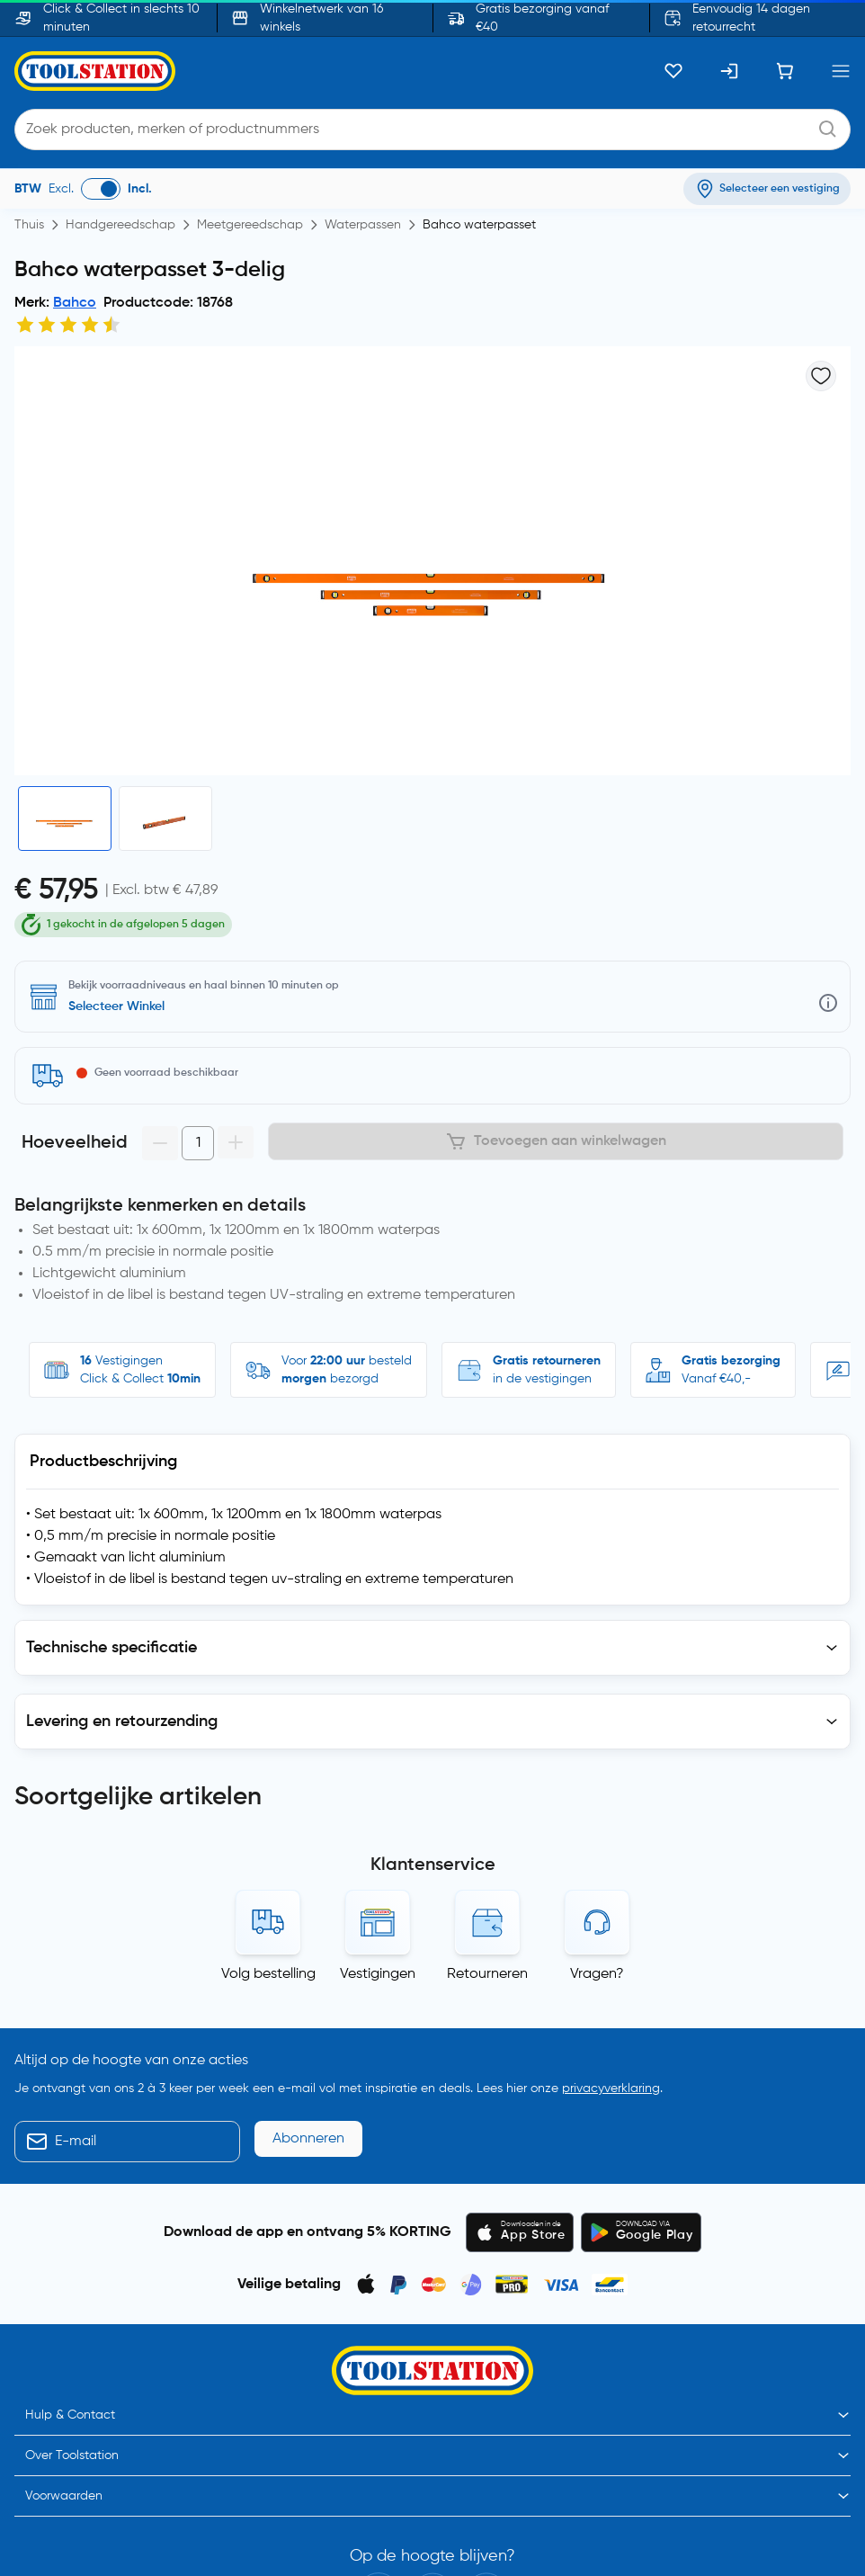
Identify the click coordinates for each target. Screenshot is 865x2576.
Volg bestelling (268, 1870)
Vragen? (597, 1870)
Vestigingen (377, 1870)
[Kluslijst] (673, 71)
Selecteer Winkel (116, 976)
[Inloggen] (729, 71)
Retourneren (487, 1870)
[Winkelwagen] (785, 71)
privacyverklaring (611, 1984)
